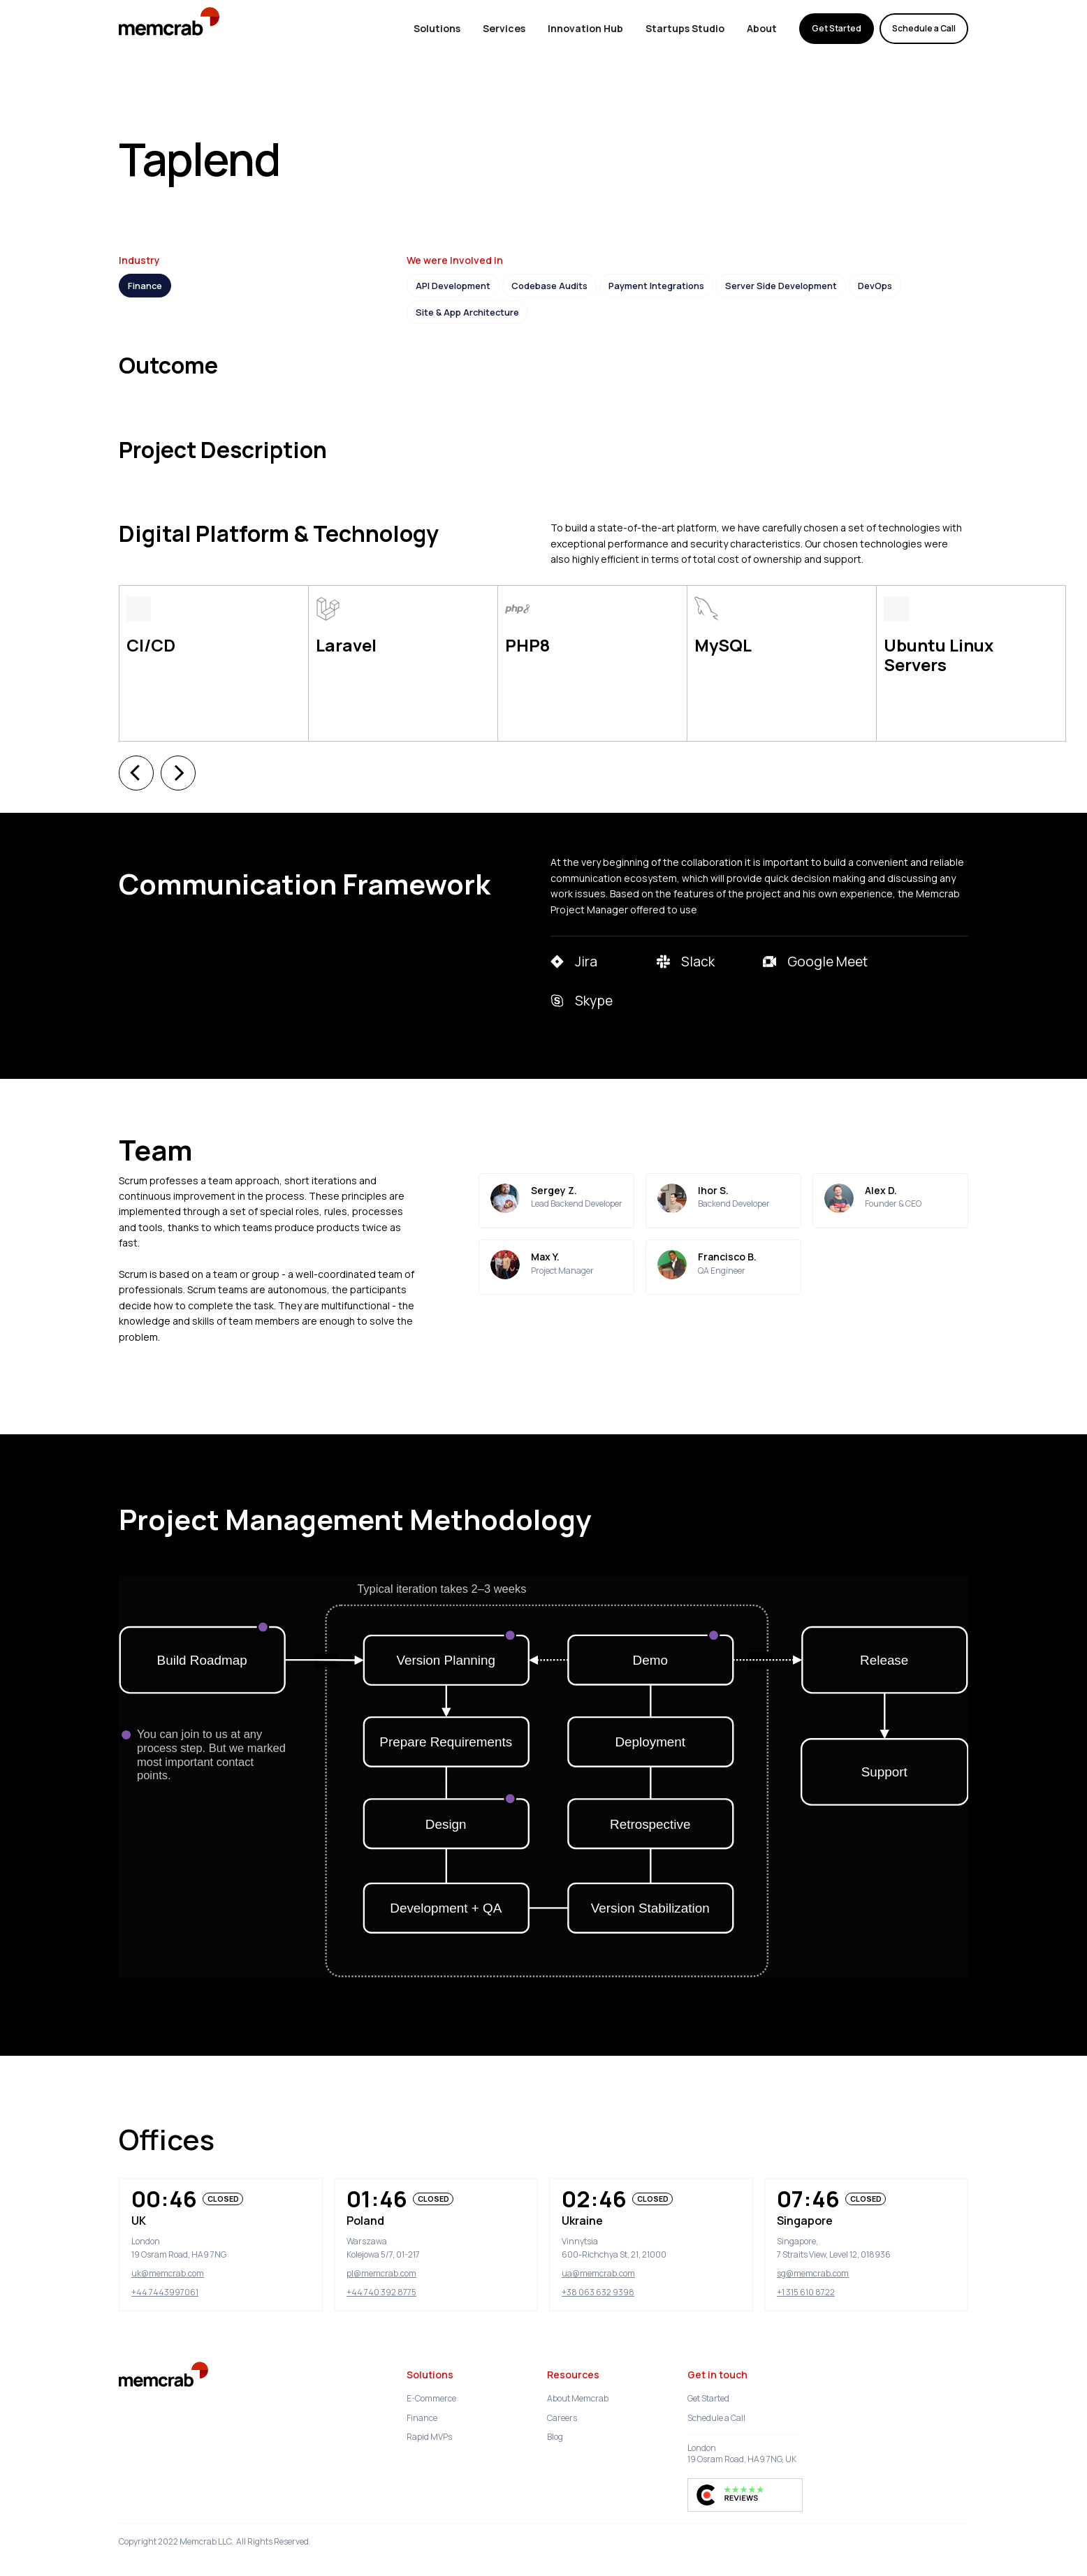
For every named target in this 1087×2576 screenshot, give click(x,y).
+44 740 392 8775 (381, 2257)
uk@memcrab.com (167, 2238)
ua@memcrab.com (598, 2238)
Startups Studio (684, 28)
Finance (422, 2383)
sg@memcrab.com (813, 2238)
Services (504, 28)
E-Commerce (431, 2363)
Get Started (836, 28)
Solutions (437, 28)
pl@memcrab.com (381, 2238)
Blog (555, 2402)
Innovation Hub (585, 28)
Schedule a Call (924, 28)
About (762, 28)
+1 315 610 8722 (806, 2257)
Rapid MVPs (429, 2402)
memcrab (260, 28)
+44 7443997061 (164, 2257)
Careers (562, 2383)
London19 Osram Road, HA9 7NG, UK (741, 2419)
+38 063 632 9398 (598, 2257)
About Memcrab (577, 2363)
